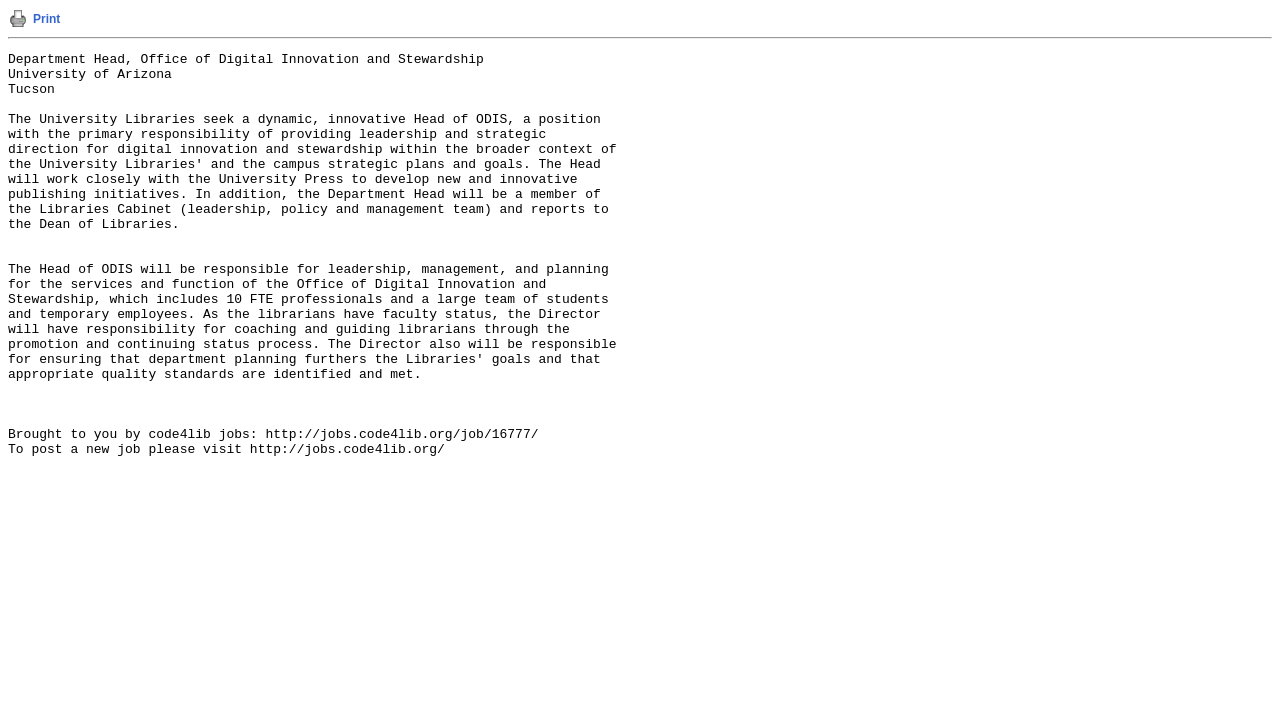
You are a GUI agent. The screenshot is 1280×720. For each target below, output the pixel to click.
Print (46, 19)
